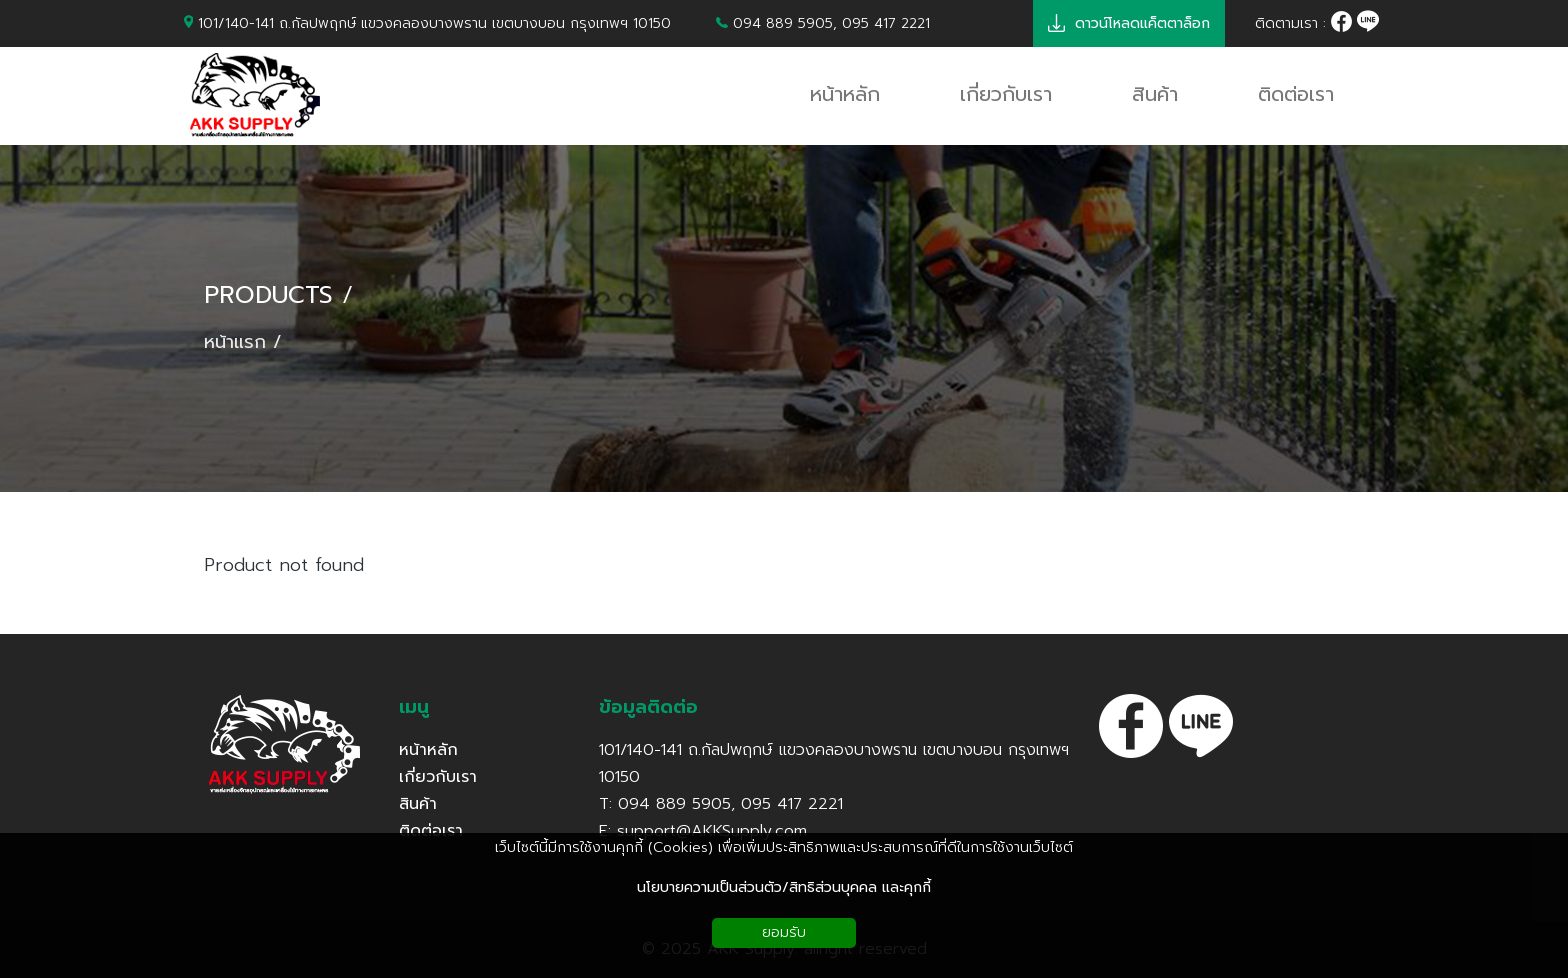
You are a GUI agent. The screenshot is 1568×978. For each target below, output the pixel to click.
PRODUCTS (268, 295)
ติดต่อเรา (431, 831)
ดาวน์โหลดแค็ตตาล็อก (1129, 23)
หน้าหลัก (428, 750)
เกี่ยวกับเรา (438, 777)
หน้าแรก (235, 342)
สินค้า (418, 804)
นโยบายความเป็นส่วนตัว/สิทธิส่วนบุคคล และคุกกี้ (784, 887)
